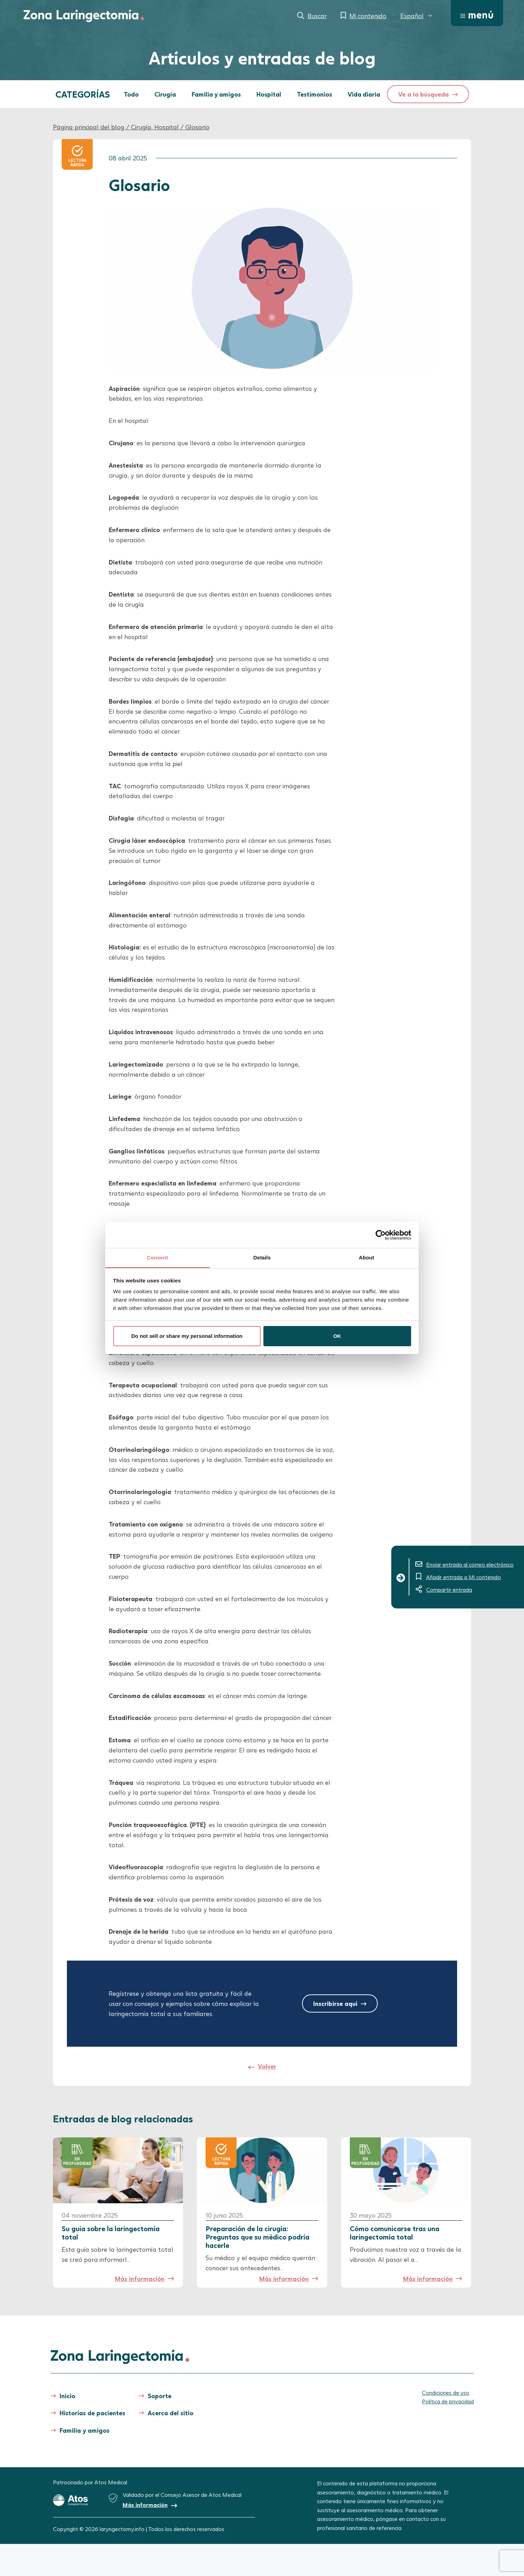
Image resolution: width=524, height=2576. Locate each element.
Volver (267, 2066)
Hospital (268, 94)
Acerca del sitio (170, 2413)
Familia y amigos (216, 94)
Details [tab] (262, 1257)
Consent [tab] (157, 1257)
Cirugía (165, 94)
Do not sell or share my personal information (186, 1336)
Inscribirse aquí (335, 2003)
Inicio (67, 2396)
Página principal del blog (88, 127)
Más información (139, 2278)
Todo (131, 94)
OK (337, 1336)
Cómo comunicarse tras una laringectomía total (394, 2232)
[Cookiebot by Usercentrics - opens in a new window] (380, 1235)
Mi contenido (367, 16)
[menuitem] (416, 15)
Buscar (317, 16)
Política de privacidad (448, 2401)
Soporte (159, 2396)
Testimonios (314, 94)
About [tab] (366, 1257)
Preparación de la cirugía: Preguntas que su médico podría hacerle (257, 2236)
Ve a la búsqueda (423, 94)
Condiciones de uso (445, 2392)
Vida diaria (364, 94)
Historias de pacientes (92, 2413)
